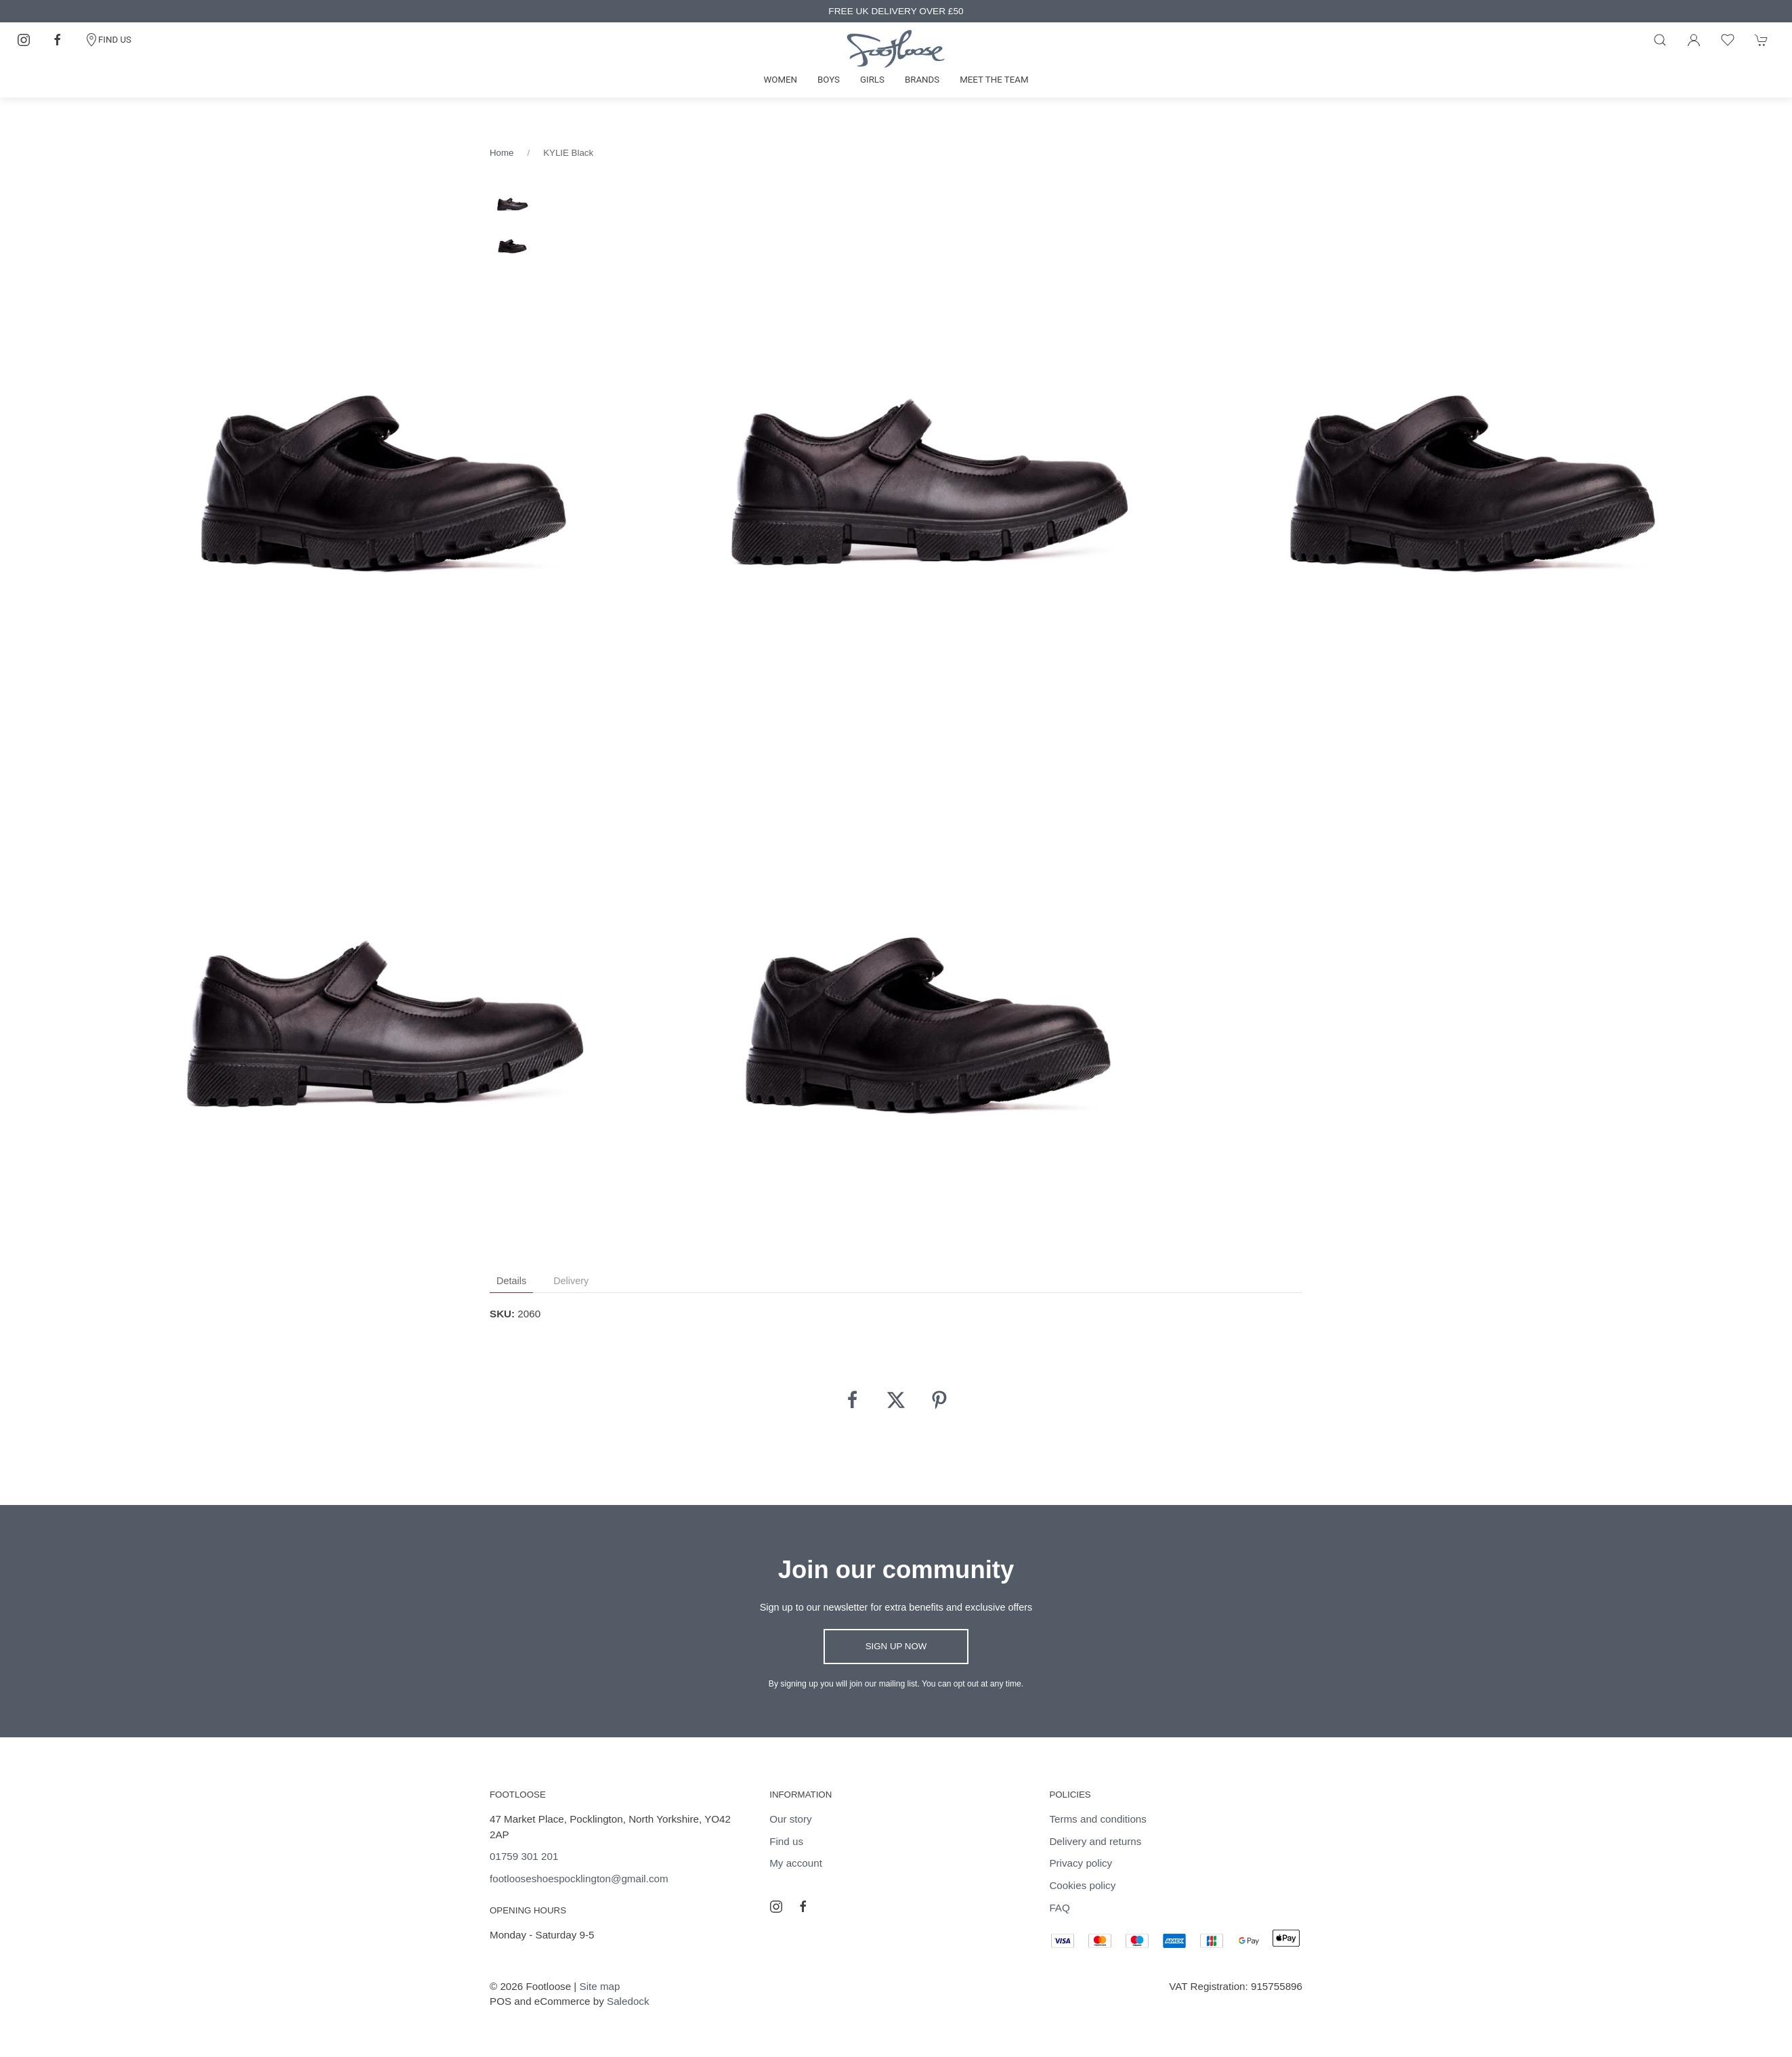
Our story (790, 1819)
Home (501, 153)
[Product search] (1660, 40)
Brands (922, 80)
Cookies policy (1082, 1885)
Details (511, 1280)
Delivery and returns (1095, 1841)
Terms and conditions (1098, 1819)
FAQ (1059, 1907)
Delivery (571, 1280)
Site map (600, 1986)
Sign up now (896, 1646)
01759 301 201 (524, 1856)
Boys (828, 80)
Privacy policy (1080, 1863)
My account (795, 1863)
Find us (786, 1841)
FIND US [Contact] (108, 40)
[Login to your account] (1694, 40)
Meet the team (994, 80)
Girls (872, 80)
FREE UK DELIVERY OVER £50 (895, 11)
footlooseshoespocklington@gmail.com (579, 1878)
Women (780, 80)
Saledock (628, 2001)
